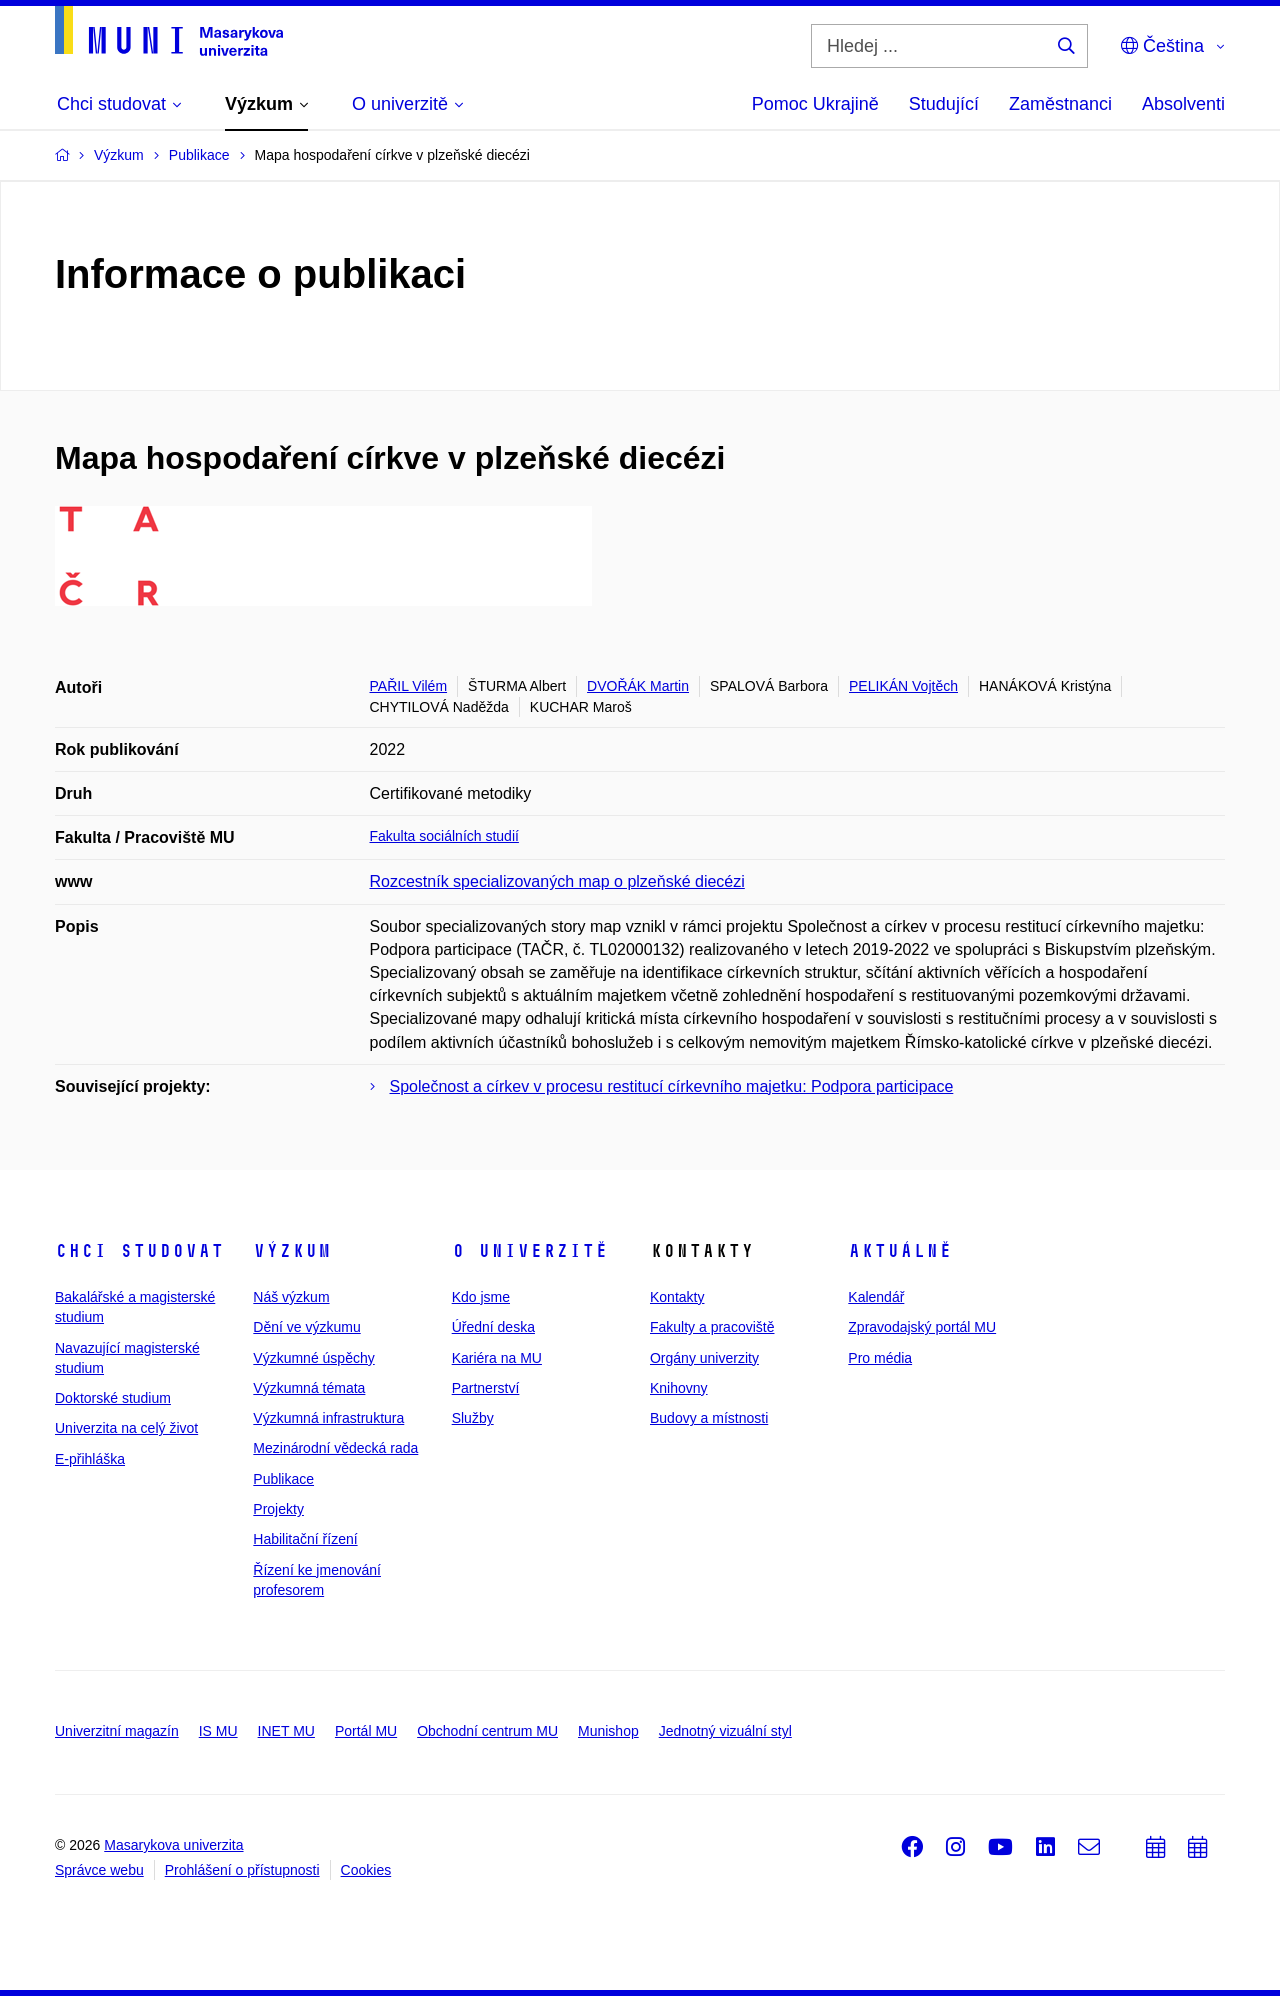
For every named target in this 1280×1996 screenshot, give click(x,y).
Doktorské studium (113, 1398)
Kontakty (677, 1297)
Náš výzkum (291, 1297)
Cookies (366, 1870)
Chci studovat (139, 1251)
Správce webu (99, 1870)
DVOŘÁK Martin (638, 686)
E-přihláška (90, 1459)
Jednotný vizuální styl (725, 1731)
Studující (944, 104)
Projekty (278, 1509)
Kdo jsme (481, 1297)
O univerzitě (530, 1251)
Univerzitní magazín (117, 1731)
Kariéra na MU (497, 1358)
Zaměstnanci (1060, 104)
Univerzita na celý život (126, 1428)
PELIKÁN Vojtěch (903, 686)
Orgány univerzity (704, 1358)
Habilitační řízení (305, 1539)
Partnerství (486, 1388)
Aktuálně (900, 1251)
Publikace (283, 1479)
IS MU (218, 1731)
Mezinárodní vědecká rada (335, 1448)
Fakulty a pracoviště (712, 1327)
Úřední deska (493, 1327)
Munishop (608, 1731)
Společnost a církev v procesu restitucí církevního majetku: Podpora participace (672, 1086)
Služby (473, 1418)
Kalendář (876, 1297)
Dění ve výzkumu (306, 1327)
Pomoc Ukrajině (815, 104)
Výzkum (292, 1251)
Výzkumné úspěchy (313, 1358)
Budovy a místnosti (709, 1418)
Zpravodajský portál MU (922, 1327)
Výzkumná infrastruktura (328, 1418)
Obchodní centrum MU (487, 1731)
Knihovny (679, 1388)
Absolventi (1183, 104)
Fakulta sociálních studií (444, 836)
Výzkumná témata (309, 1388)
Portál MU (366, 1731)
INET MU (286, 1731)
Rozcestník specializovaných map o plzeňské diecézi (557, 881)
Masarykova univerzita (173, 1845)
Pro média (880, 1358)
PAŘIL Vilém (409, 686)
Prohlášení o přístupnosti (242, 1870)
